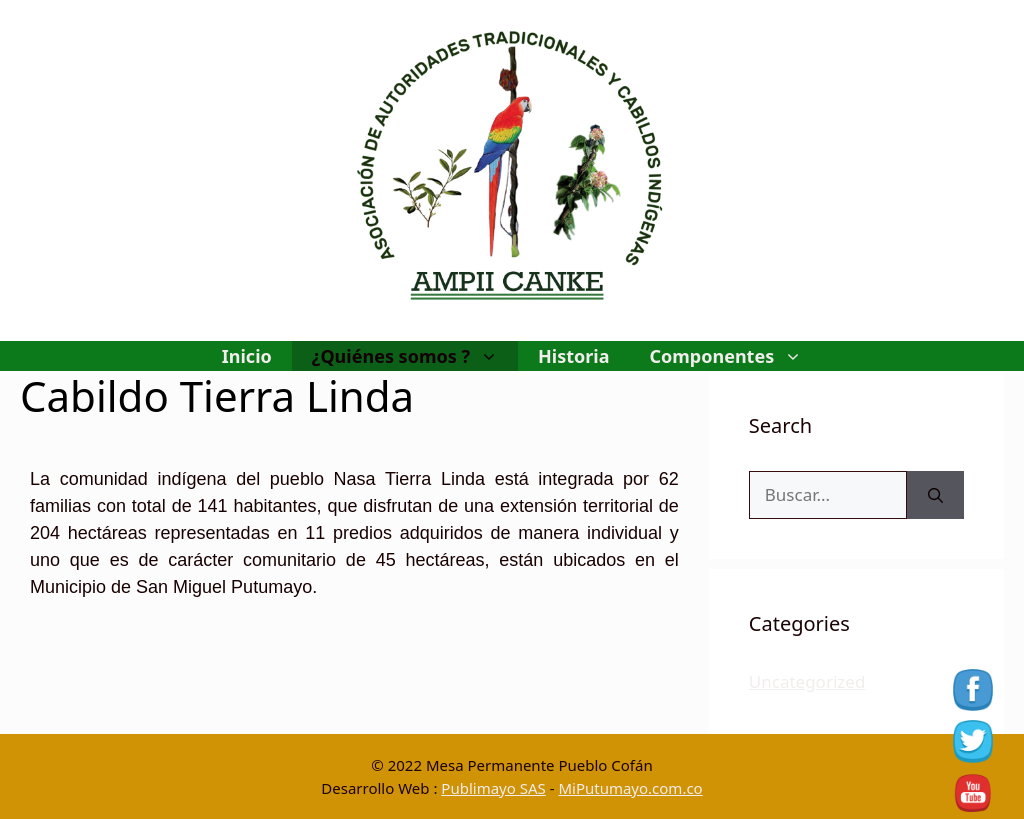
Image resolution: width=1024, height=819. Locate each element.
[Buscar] (935, 495)
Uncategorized (807, 681)
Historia (573, 356)
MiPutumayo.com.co (630, 788)
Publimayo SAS (493, 788)
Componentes (735, 356)
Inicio (247, 356)
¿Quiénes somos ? (415, 356)
